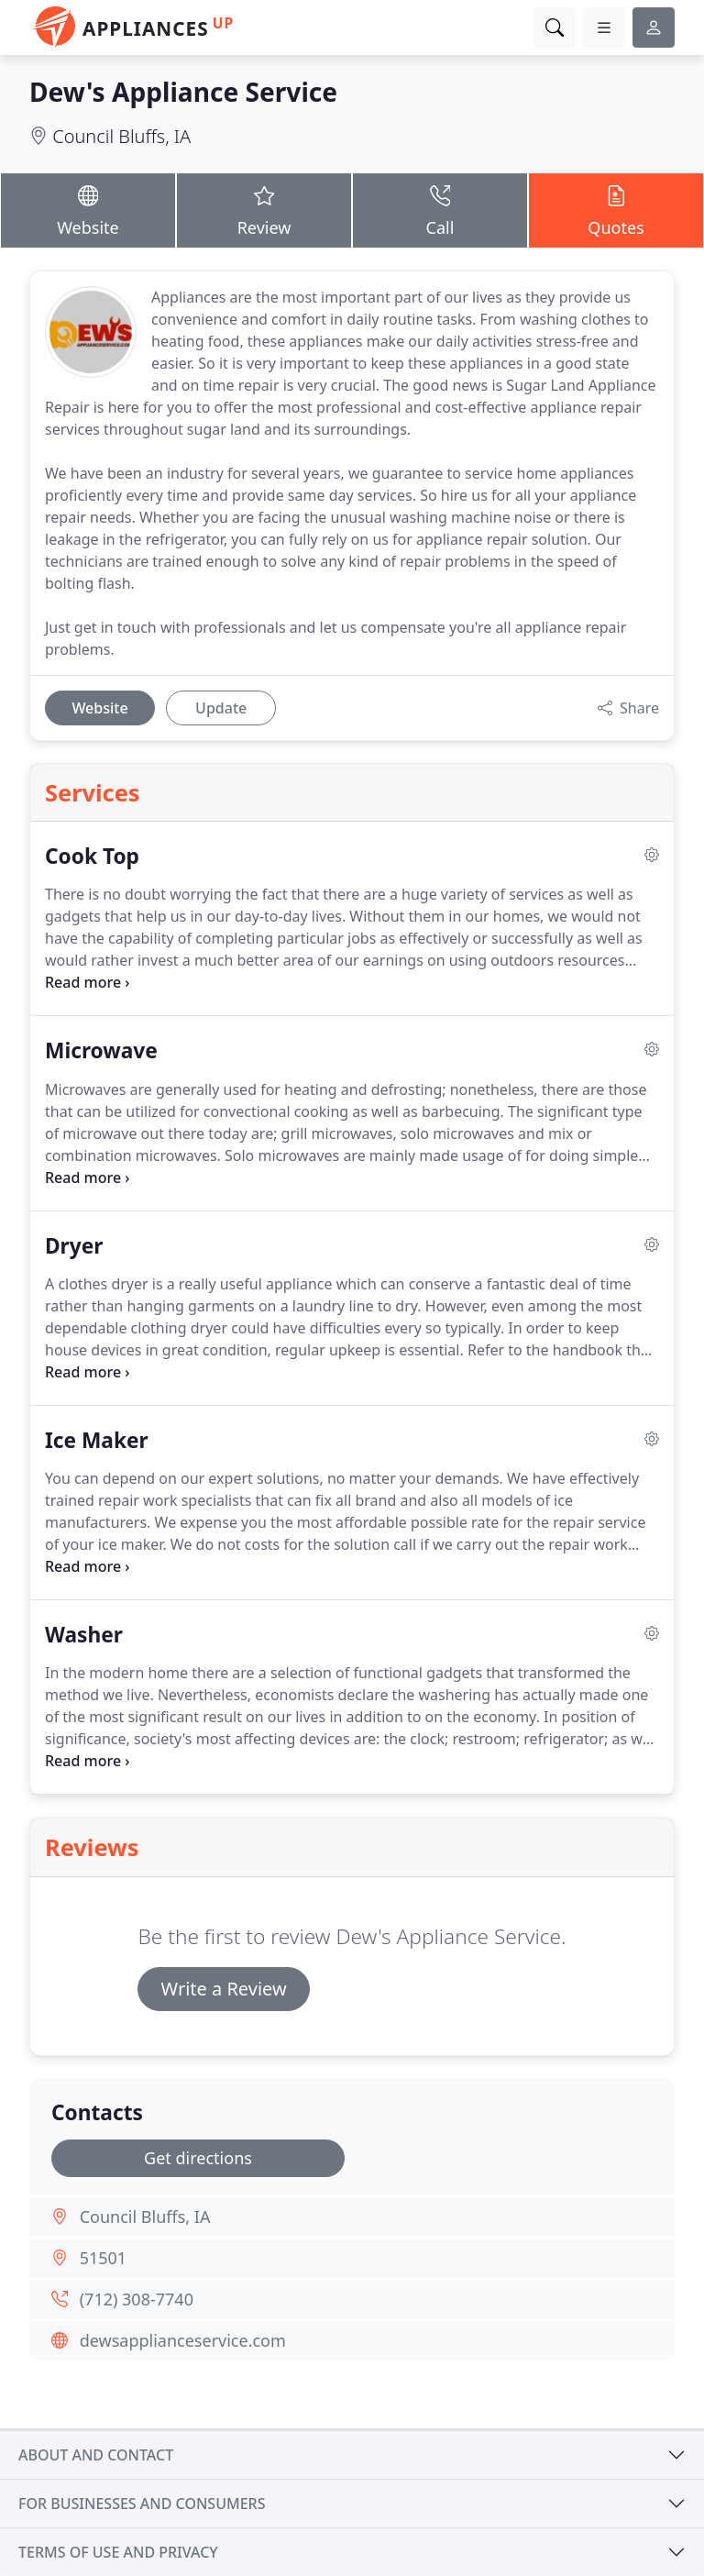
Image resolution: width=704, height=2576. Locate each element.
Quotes (616, 209)
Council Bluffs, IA (121, 136)
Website (88, 209)
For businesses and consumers (141, 2503)
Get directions (198, 2158)
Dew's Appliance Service (183, 91)
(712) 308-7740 (136, 2299)
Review (264, 209)
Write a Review (223, 1988)
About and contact (95, 2455)
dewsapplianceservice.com (183, 2340)
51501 (103, 2258)
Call (440, 209)
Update (221, 708)
